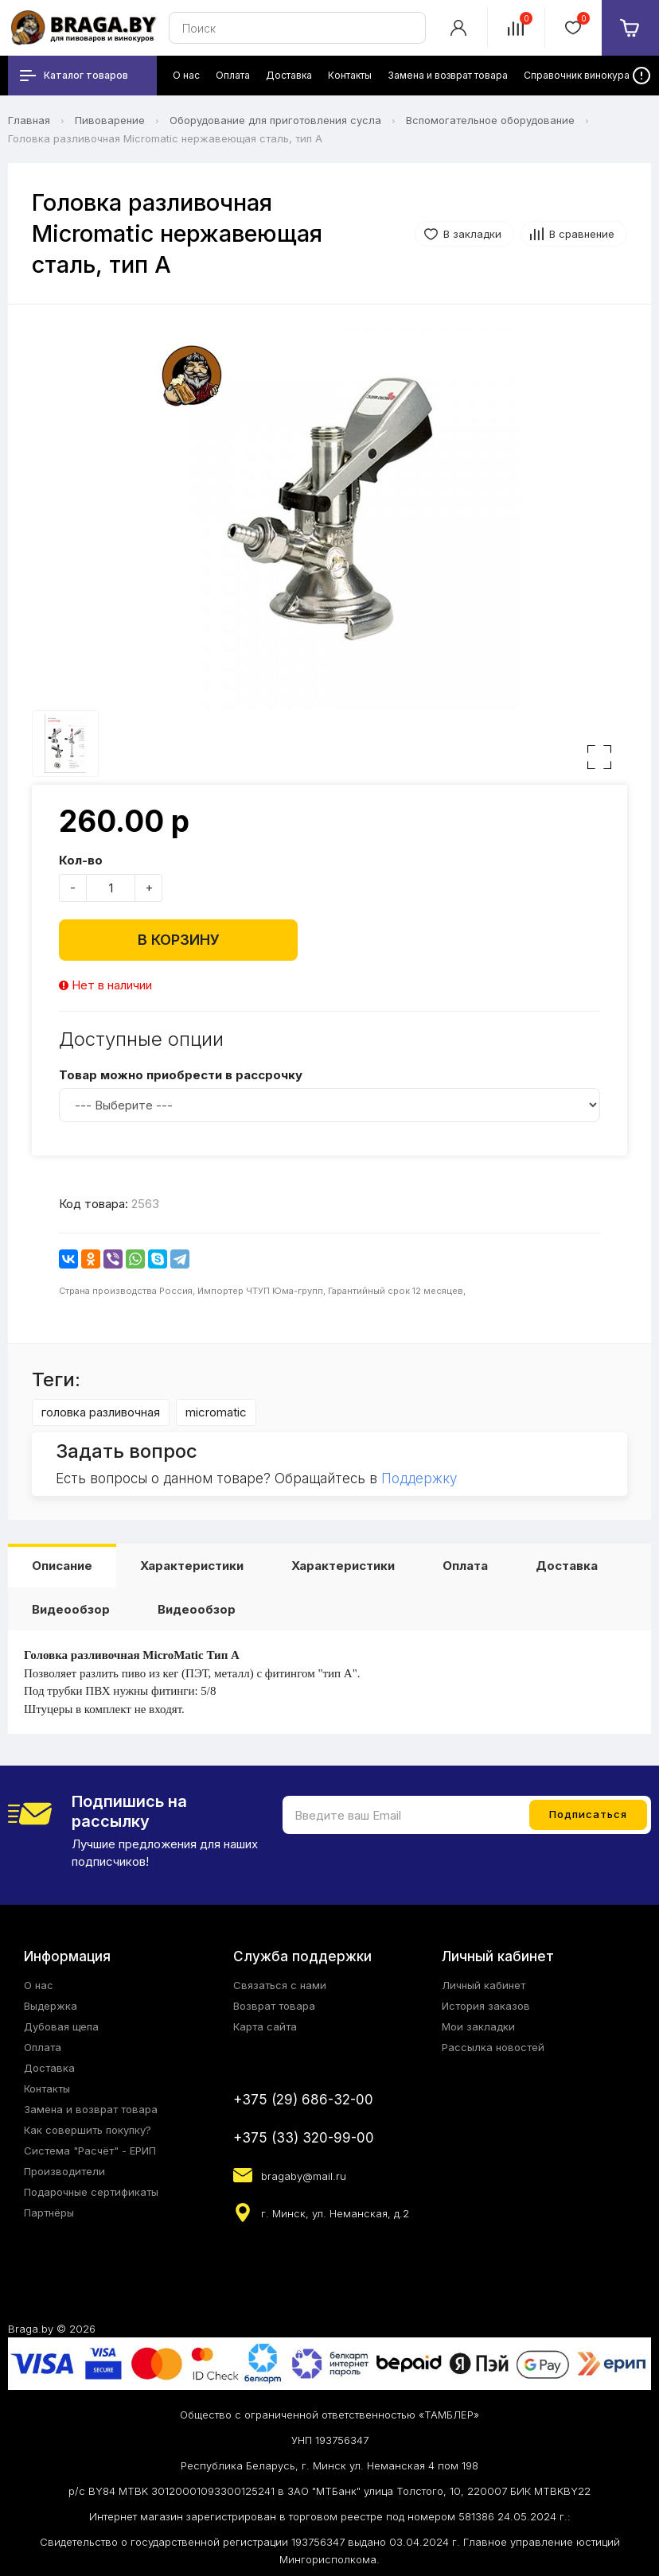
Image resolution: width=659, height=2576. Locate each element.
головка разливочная (100, 1412)
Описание (62, 1565)
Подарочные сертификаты (91, 2191)
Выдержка (50, 2005)
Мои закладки (478, 2026)
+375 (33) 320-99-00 (303, 2138)
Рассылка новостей (493, 2047)
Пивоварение (110, 120)
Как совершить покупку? (87, 2129)
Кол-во (81, 860)
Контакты (47, 2088)
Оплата (465, 1565)
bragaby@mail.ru (303, 2176)
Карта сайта (265, 2026)
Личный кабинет (483, 1985)
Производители (64, 2171)
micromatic (216, 1412)
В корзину (179, 939)
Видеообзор (71, 1609)
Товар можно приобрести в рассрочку (180, 1074)
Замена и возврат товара (91, 2109)
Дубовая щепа (61, 2026)
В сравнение (581, 233)
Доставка (567, 1565)
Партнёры (49, 2212)
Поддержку (419, 1478)
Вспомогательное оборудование (490, 120)
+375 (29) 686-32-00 (303, 2100)
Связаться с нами (279, 1985)
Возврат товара (274, 2005)
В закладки (472, 233)
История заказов (486, 2005)
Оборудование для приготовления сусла (275, 120)
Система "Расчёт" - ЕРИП (90, 2150)
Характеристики (192, 1565)
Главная (29, 120)
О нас (38, 1985)
